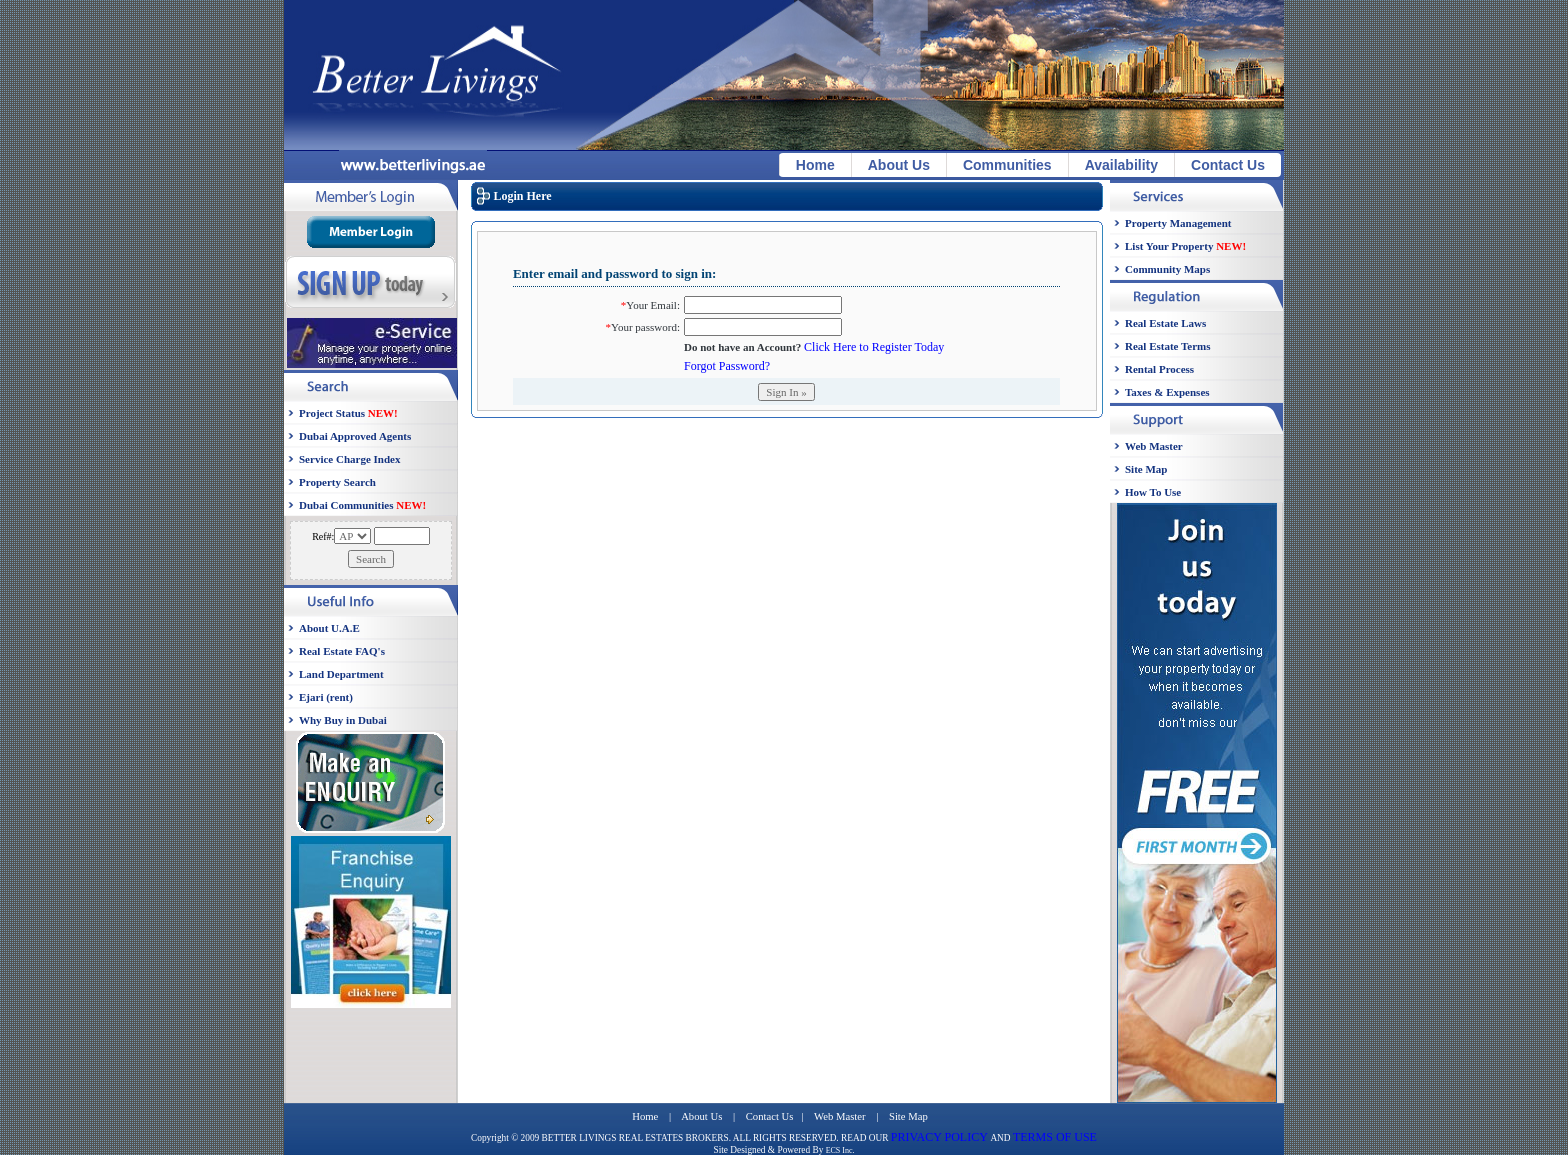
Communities (1007, 165)
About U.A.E (329, 628)
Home (815, 165)
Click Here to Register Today (874, 347)
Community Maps (1167, 269)
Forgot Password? (727, 366)
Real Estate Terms (1168, 346)
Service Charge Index (349, 459)
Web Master (1154, 446)
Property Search (337, 482)
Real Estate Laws (1165, 323)
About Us (899, 165)
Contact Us (1228, 165)
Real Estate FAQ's (342, 651)
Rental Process (1159, 369)
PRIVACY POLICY (941, 1137)
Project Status (348, 413)
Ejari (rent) (326, 697)
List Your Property (1185, 246)
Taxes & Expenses (1167, 392)
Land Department (341, 674)
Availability (1121, 165)
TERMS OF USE (1055, 1137)
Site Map (1146, 469)
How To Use (1153, 492)
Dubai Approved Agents (355, 436)
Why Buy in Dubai (343, 720)
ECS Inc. (840, 1150)
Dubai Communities (362, 505)
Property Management (1178, 223)
